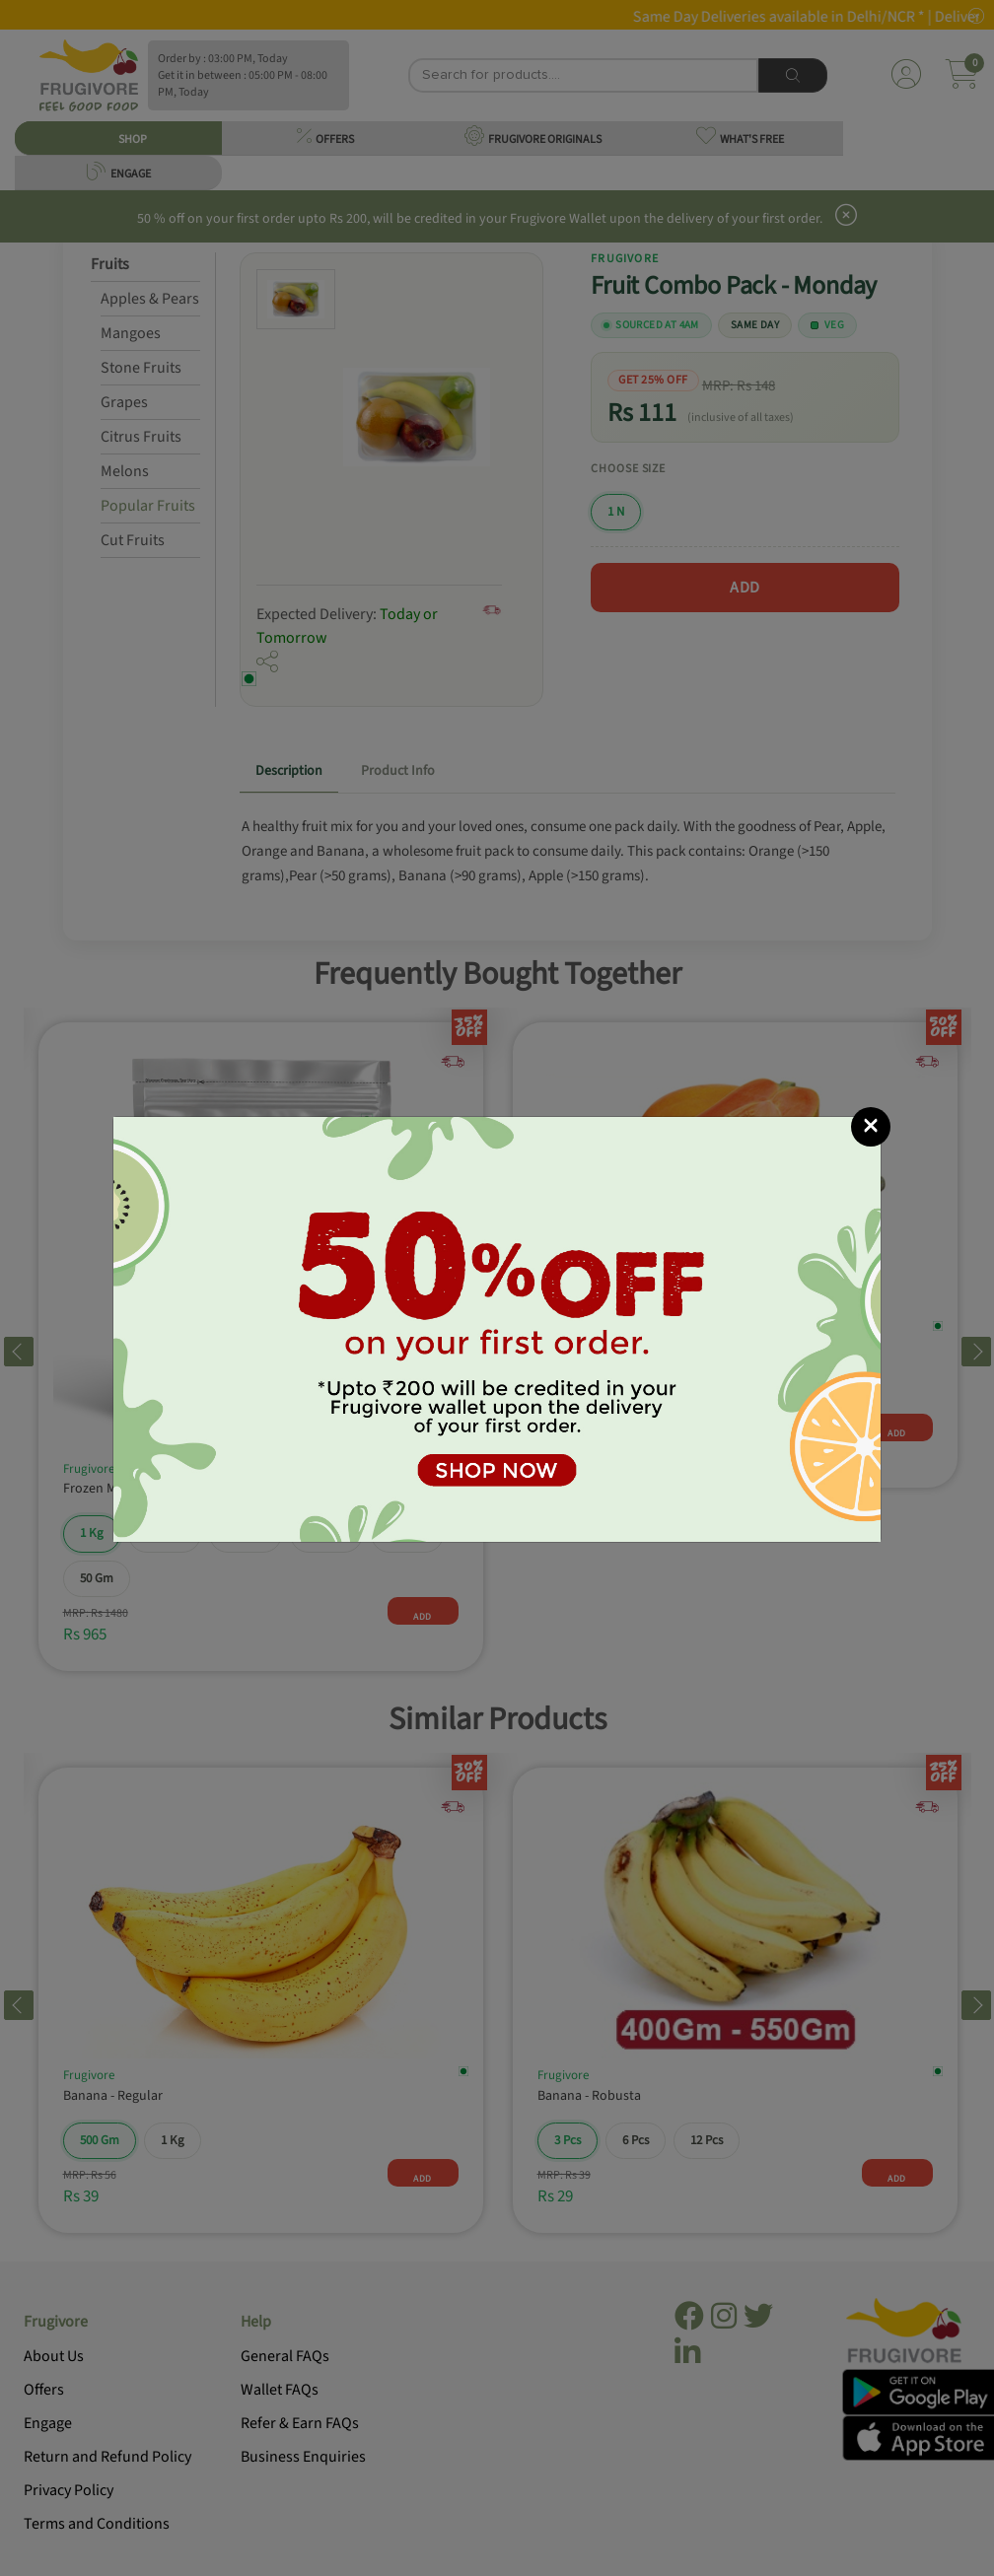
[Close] (870, 1127)
